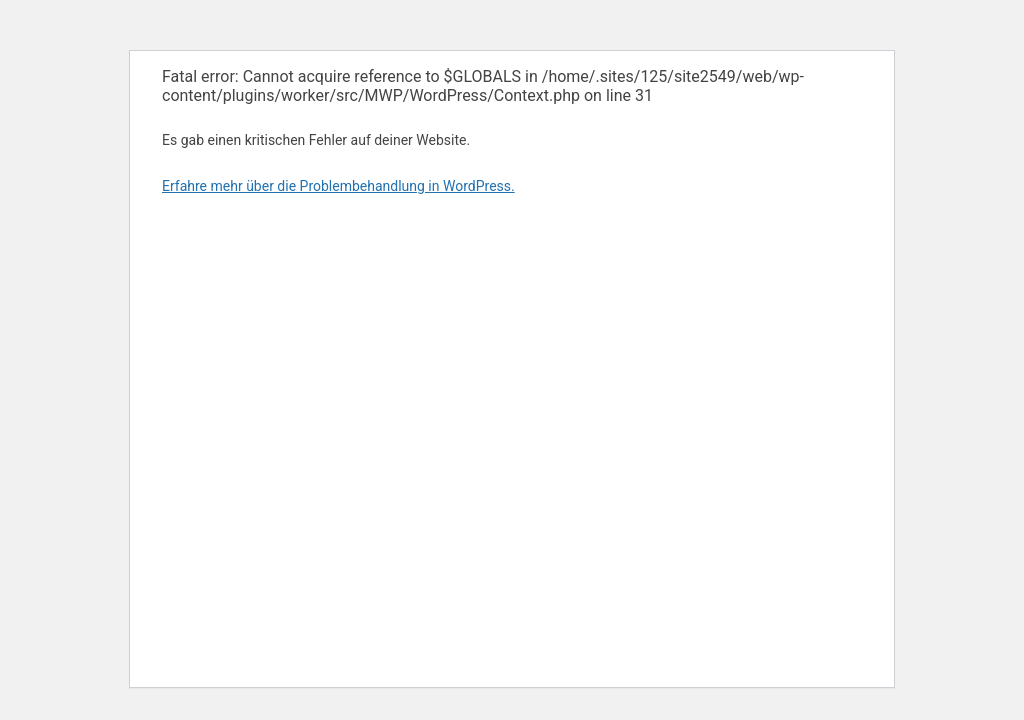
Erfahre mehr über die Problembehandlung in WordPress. (338, 186)
